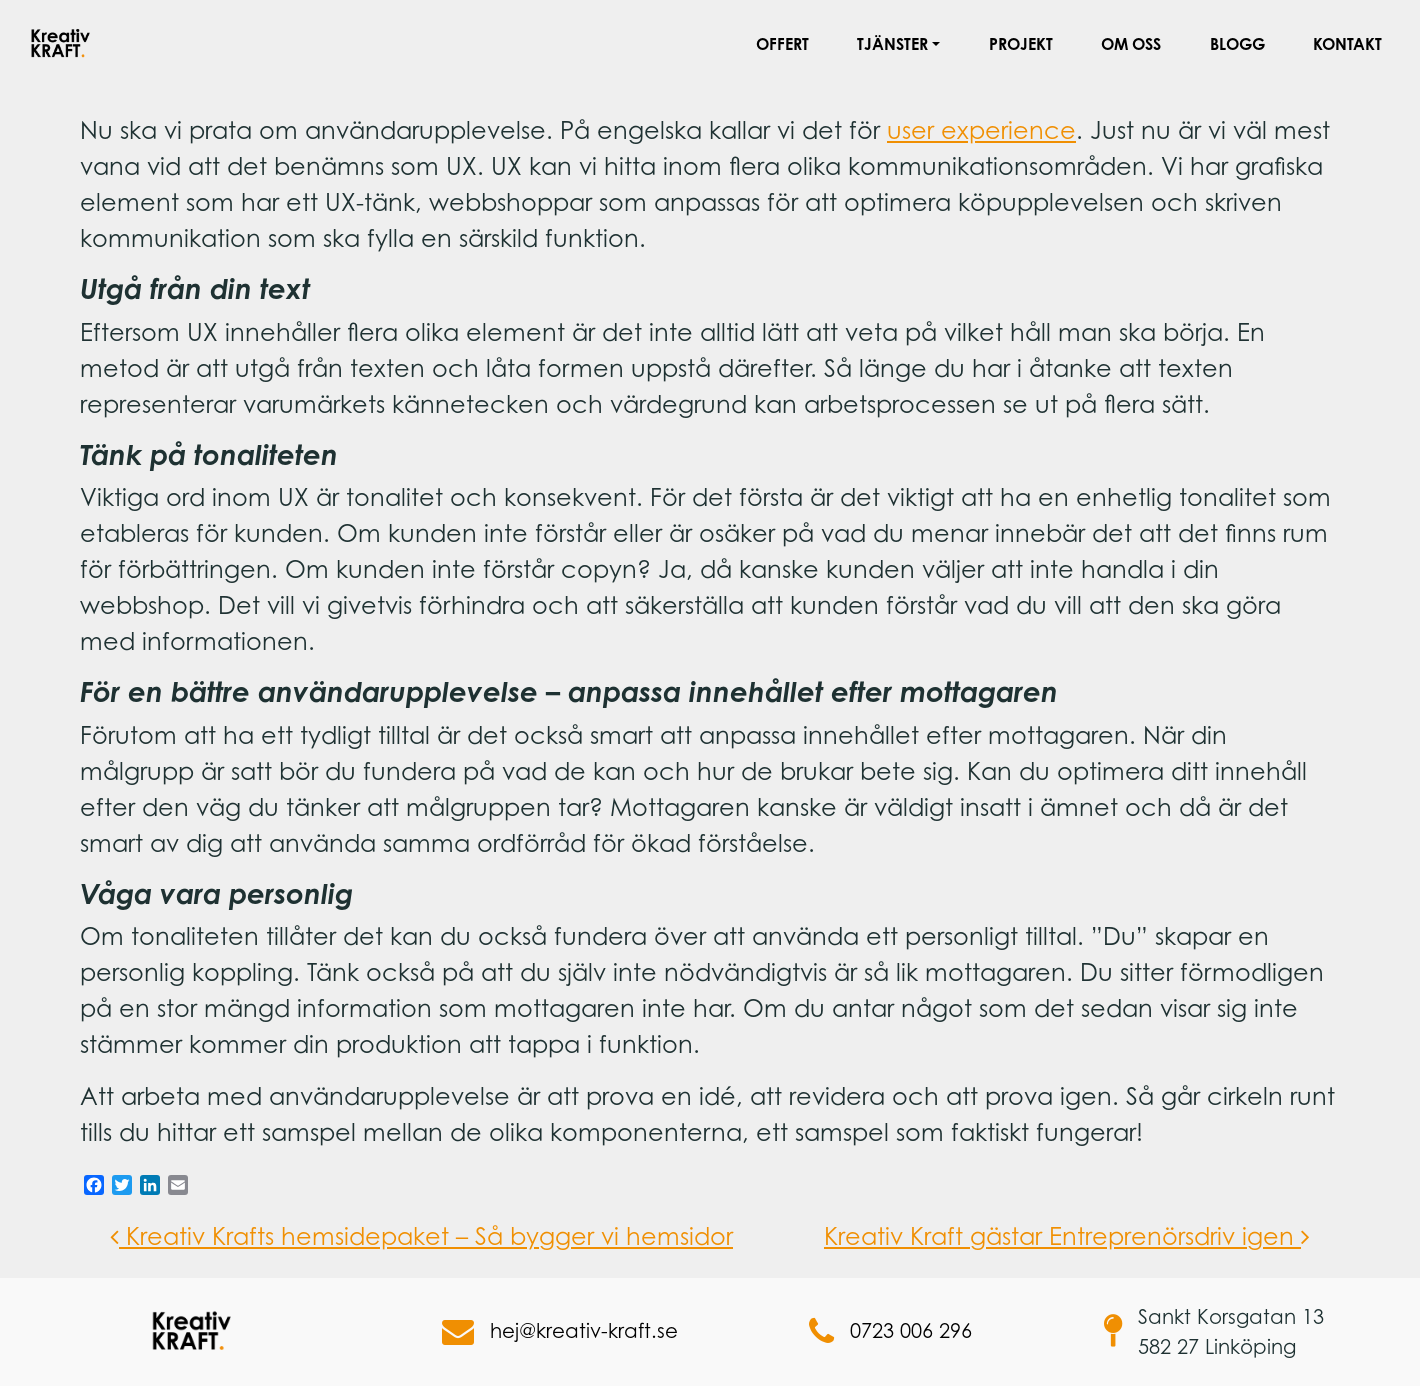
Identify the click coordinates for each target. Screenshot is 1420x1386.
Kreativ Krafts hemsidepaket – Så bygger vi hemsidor (421, 1236)
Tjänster (892, 44)
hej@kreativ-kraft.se (560, 1332)
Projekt (1021, 44)
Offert (782, 44)
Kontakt (1347, 44)
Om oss (1131, 44)
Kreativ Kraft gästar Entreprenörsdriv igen (1067, 1236)
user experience (981, 130)
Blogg (1237, 44)
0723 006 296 (890, 1332)
